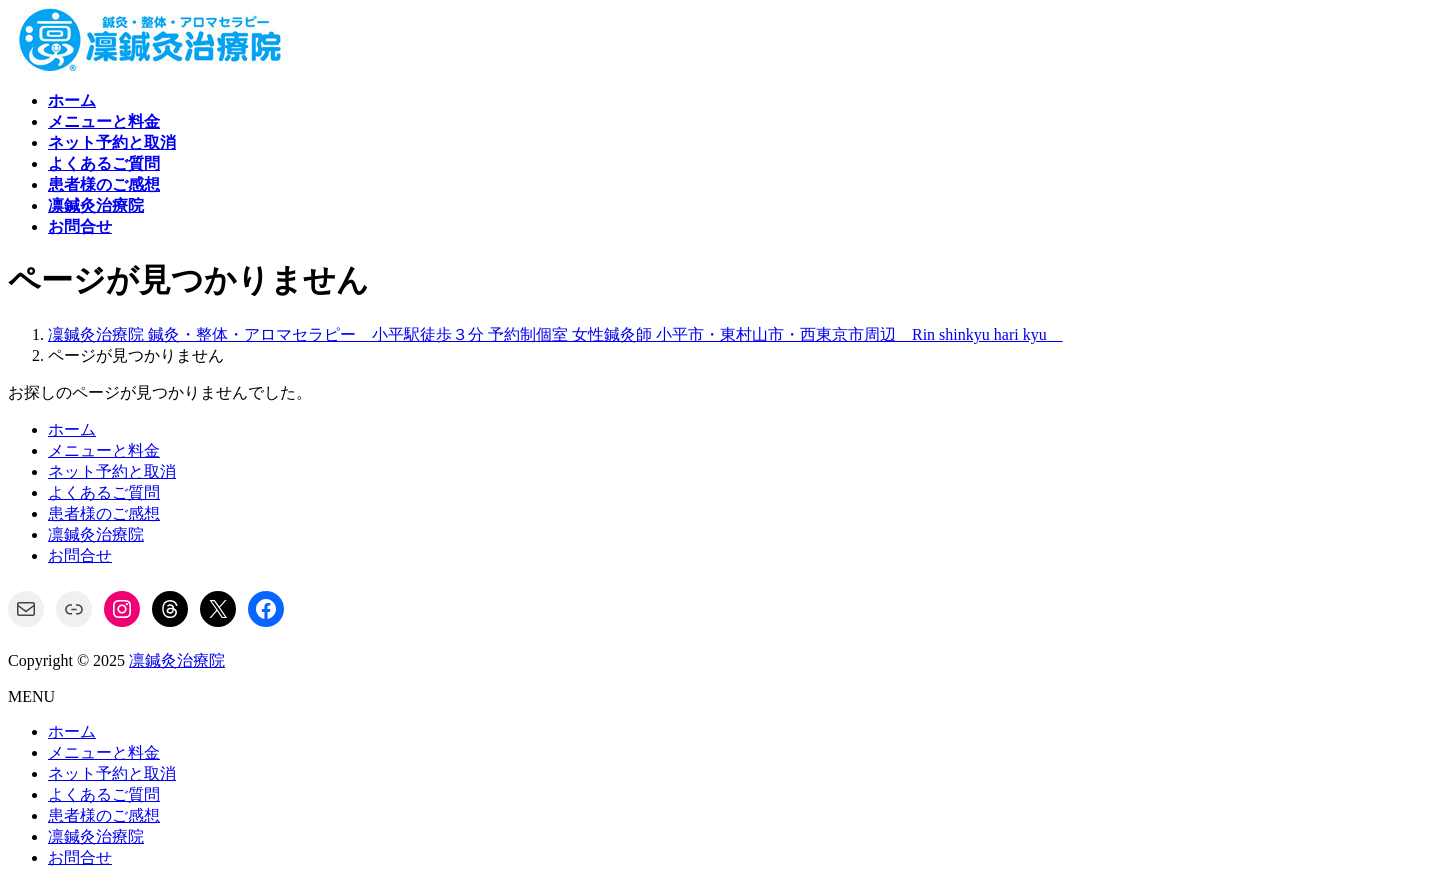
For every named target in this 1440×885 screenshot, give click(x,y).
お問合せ (80, 555)
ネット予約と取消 (112, 471)
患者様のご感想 (104, 513)
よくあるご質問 (104, 492)
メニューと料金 (104, 450)
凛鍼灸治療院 (96, 534)
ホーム (72, 429)
